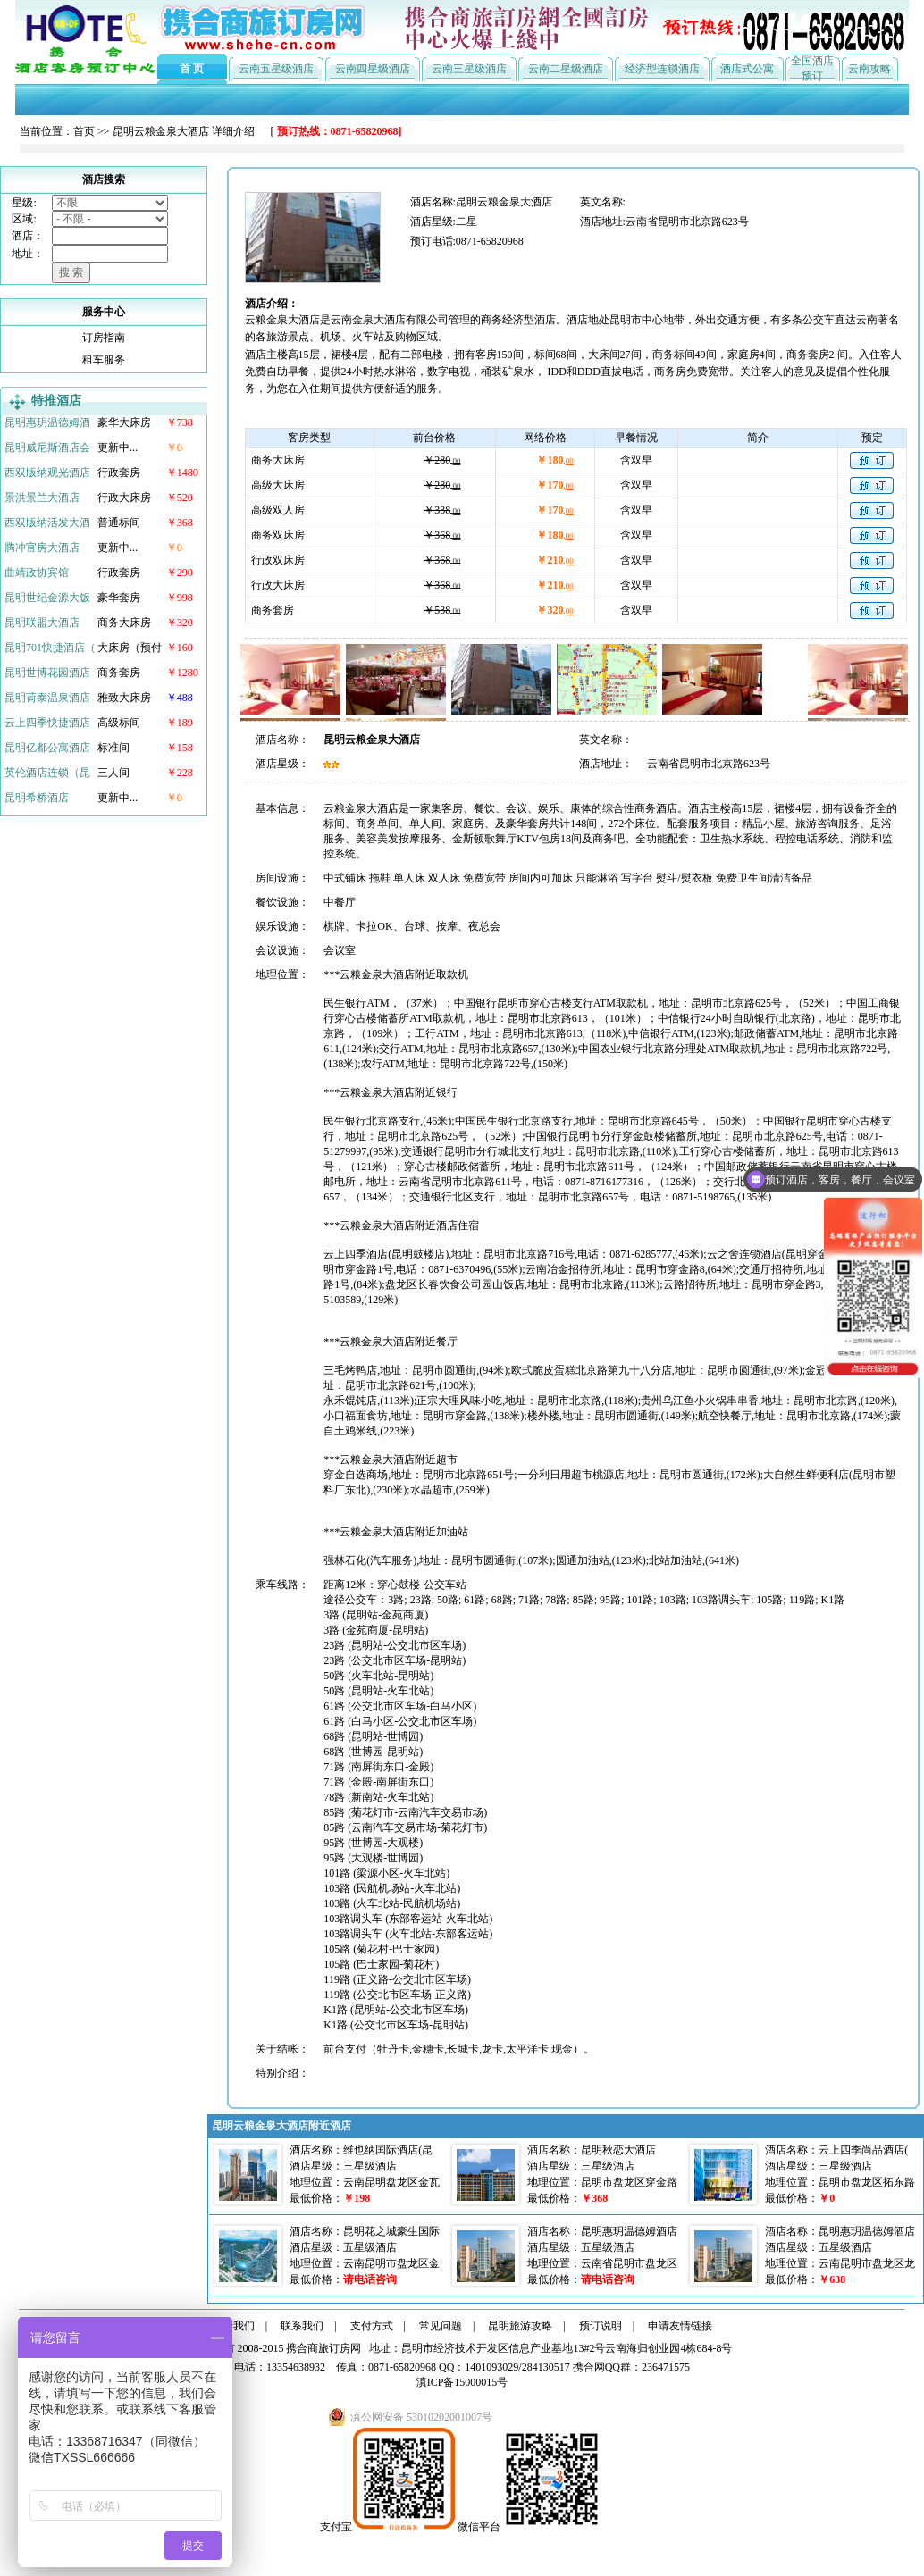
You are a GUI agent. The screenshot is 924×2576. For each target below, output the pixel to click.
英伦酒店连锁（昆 (47, 772)
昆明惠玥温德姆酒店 (629, 2231)
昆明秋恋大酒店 (618, 2150)
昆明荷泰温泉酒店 (47, 697)
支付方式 (371, 2326)
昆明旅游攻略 (520, 2326)
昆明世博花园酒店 (47, 672)
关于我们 (233, 2326)
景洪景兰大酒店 (42, 497)
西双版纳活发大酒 (47, 522)
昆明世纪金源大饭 (47, 597)
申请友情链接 (680, 2326)
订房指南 (103, 337)
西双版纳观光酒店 (47, 472)
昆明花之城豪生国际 (391, 2231)
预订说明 (600, 2326)
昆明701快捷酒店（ (50, 647)
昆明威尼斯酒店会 (47, 447)
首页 (84, 131)
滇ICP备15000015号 (462, 2382)
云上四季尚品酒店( (863, 2150)
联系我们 (302, 2326)
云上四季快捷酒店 (47, 722)
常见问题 (440, 2326)
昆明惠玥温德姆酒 (47, 422)
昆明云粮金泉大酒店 (161, 131)
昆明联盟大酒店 (42, 622)
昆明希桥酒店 (36, 797)
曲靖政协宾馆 (36, 572)
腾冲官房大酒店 (42, 547)
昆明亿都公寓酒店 (47, 747)
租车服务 (103, 360)
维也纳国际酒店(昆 (388, 2150)
